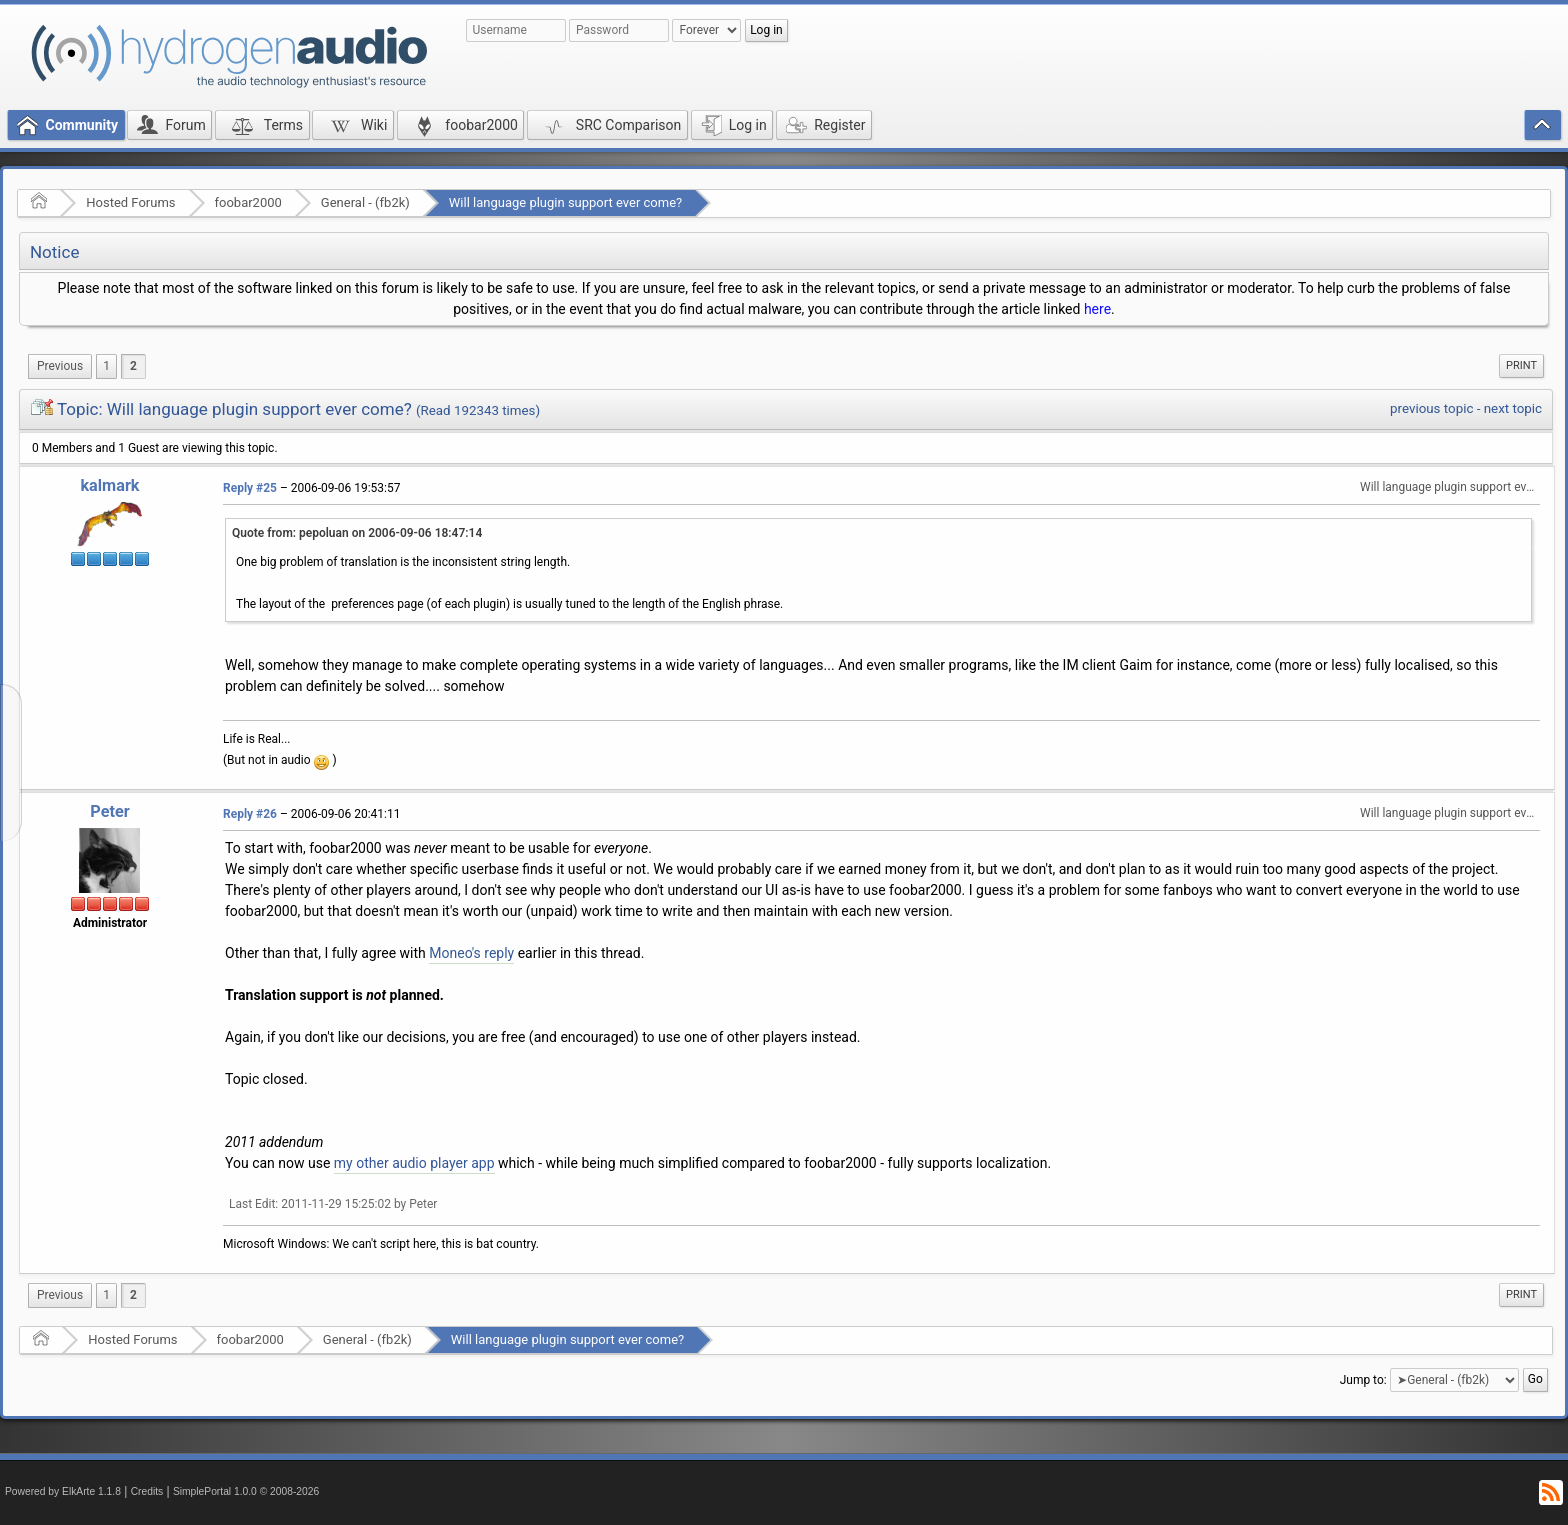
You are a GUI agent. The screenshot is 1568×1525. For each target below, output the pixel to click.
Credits (147, 1491)
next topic (1513, 408)
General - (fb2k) (365, 202)
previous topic (1431, 408)
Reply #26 (250, 814)
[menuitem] (60, 366)
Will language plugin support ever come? (565, 202)
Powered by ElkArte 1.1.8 (63, 1491)
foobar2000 (248, 202)
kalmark (109, 485)
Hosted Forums (130, 202)
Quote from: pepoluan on (357, 533)
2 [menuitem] (133, 366)
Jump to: (1363, 1380)
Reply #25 (250, 488)
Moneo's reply (471, 953)
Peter (109, 811)
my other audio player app (414, 1163)
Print (1521, 365)
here (1097, 309)
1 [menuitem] (106, 366)
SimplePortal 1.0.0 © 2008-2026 (246, 1491)
